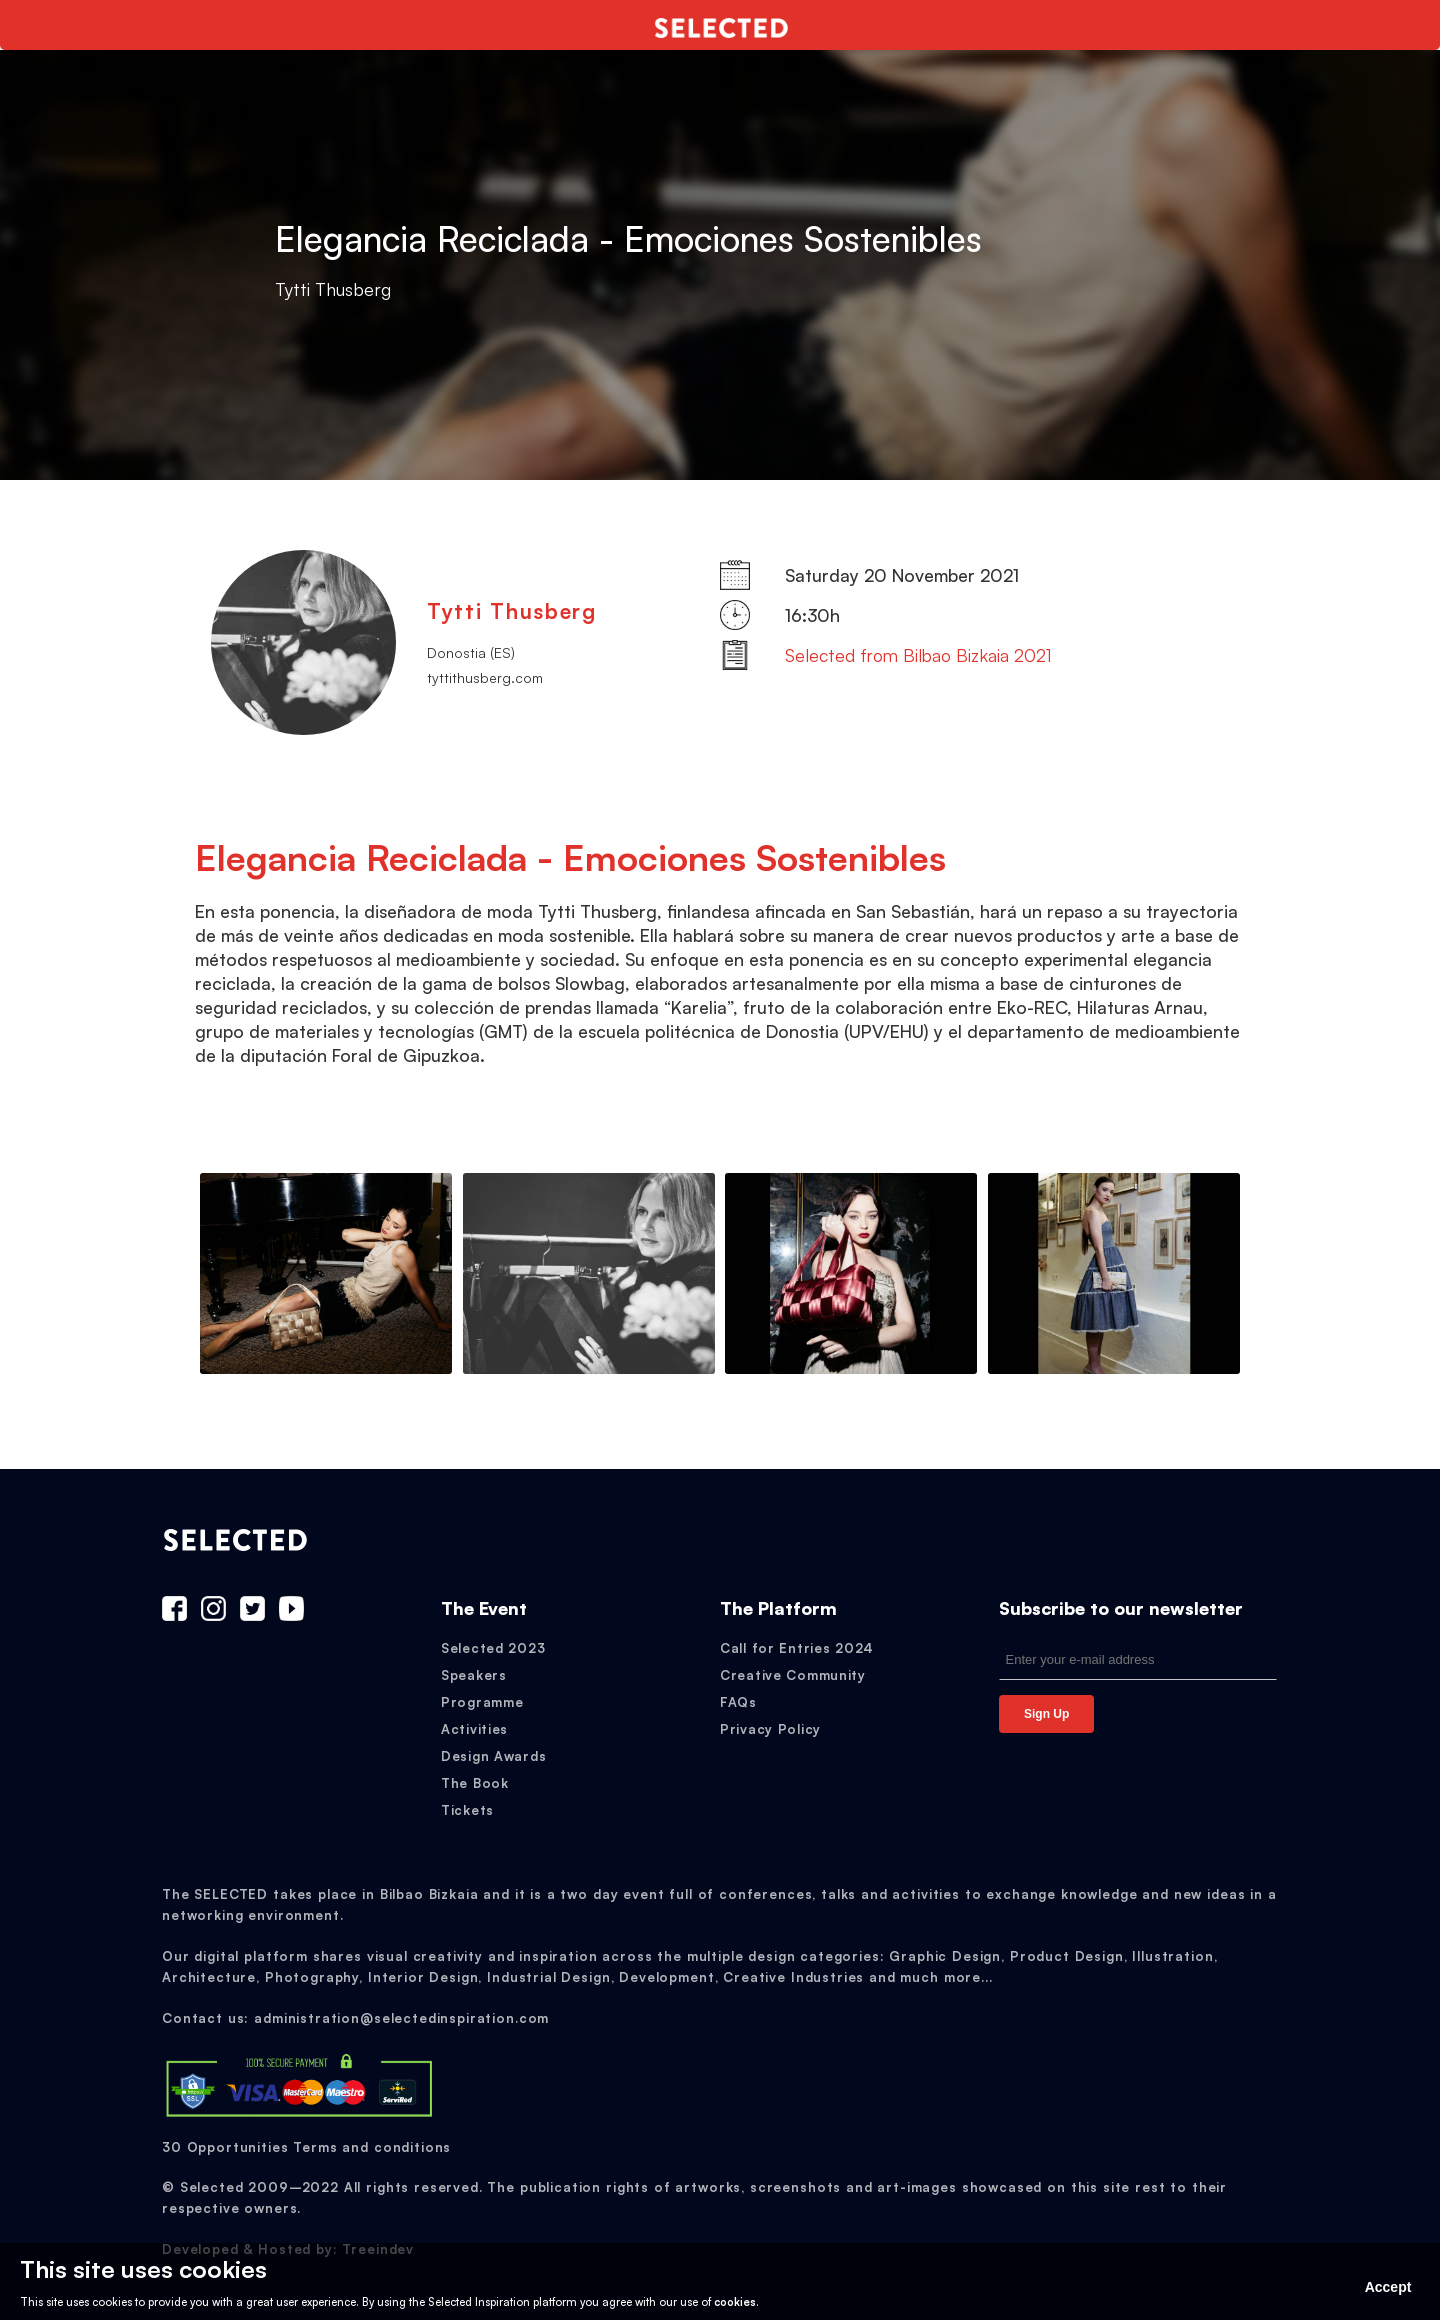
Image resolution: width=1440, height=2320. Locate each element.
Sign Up (1046, 1714)
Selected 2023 (493, 1648)
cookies (735, 2302)
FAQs (738, 1702)
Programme (482, 1702)
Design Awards (493, 1756)
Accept (1388, 2287)
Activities (474, 1729)
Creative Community (793, 1675)
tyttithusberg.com (485, 677)
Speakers (474, 1675)
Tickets (467, 1810)
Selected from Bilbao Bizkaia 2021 (918, 655)
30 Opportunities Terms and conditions (306, 2147)
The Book (475, 1783)
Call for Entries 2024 (797, 1648)
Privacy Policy (770, 1729)
